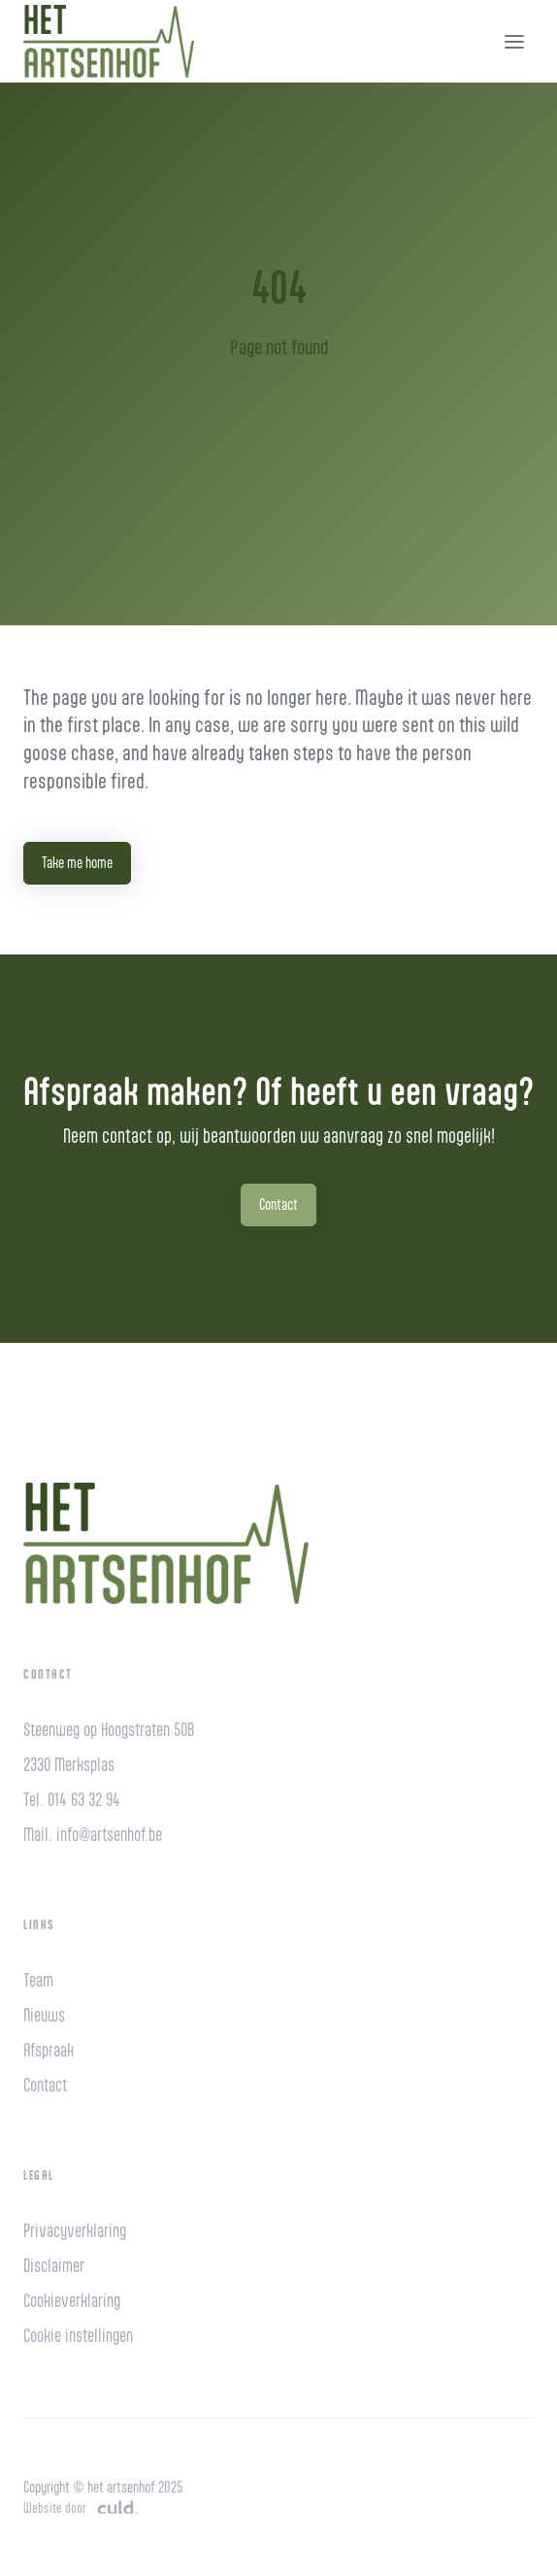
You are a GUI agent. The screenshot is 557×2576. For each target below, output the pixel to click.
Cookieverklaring (71, 2301)
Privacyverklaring (74, 2231)
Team (38, 1980)
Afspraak (48, 2050)
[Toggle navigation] (514, 41)
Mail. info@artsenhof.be (92, 1834)
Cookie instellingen (78, 2335)
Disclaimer (53, 2266)
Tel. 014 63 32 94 (71, 1800)
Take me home (77, 862)
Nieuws (44, 2015)
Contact (278, 1204)
